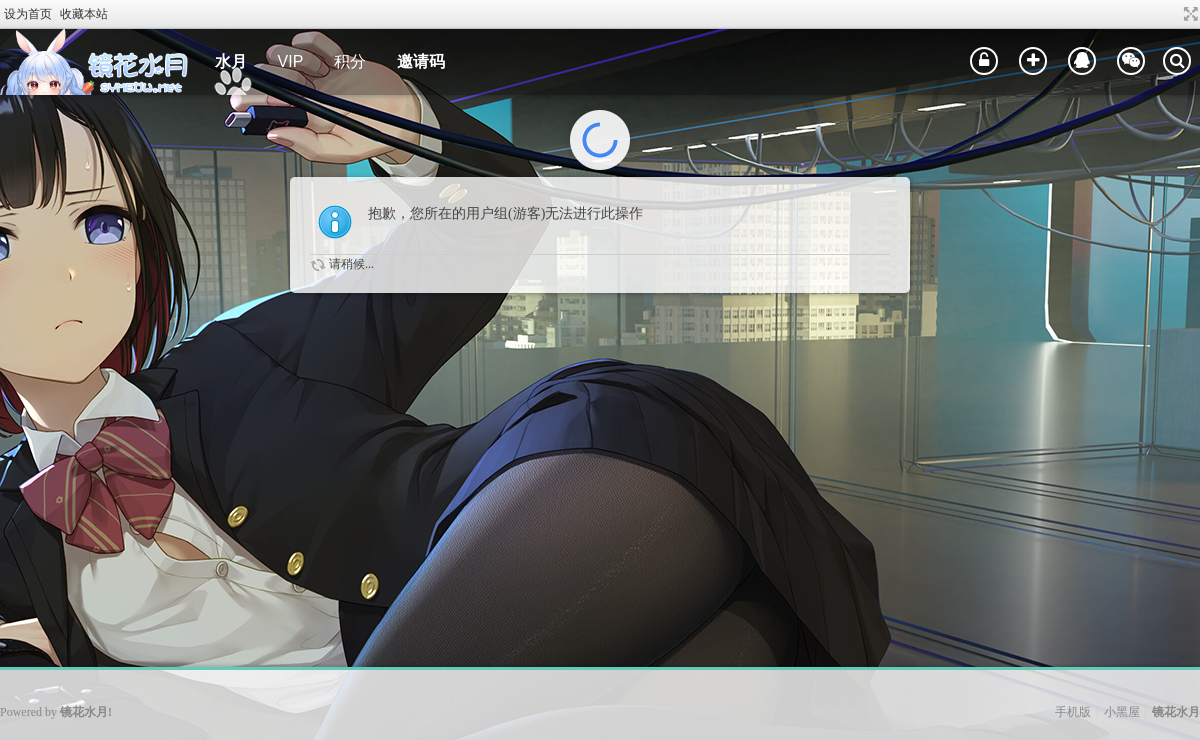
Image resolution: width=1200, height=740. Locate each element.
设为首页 (28, 14)
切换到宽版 (1188, 14)
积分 (350, 61)
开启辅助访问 (1172, 14)
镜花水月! (86, 712)
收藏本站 (84, 14)
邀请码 (421, 61)
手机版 (1073, 712)
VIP (291, 61)
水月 (231, 61)
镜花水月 (1176, 712)
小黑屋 (1122, 712)
